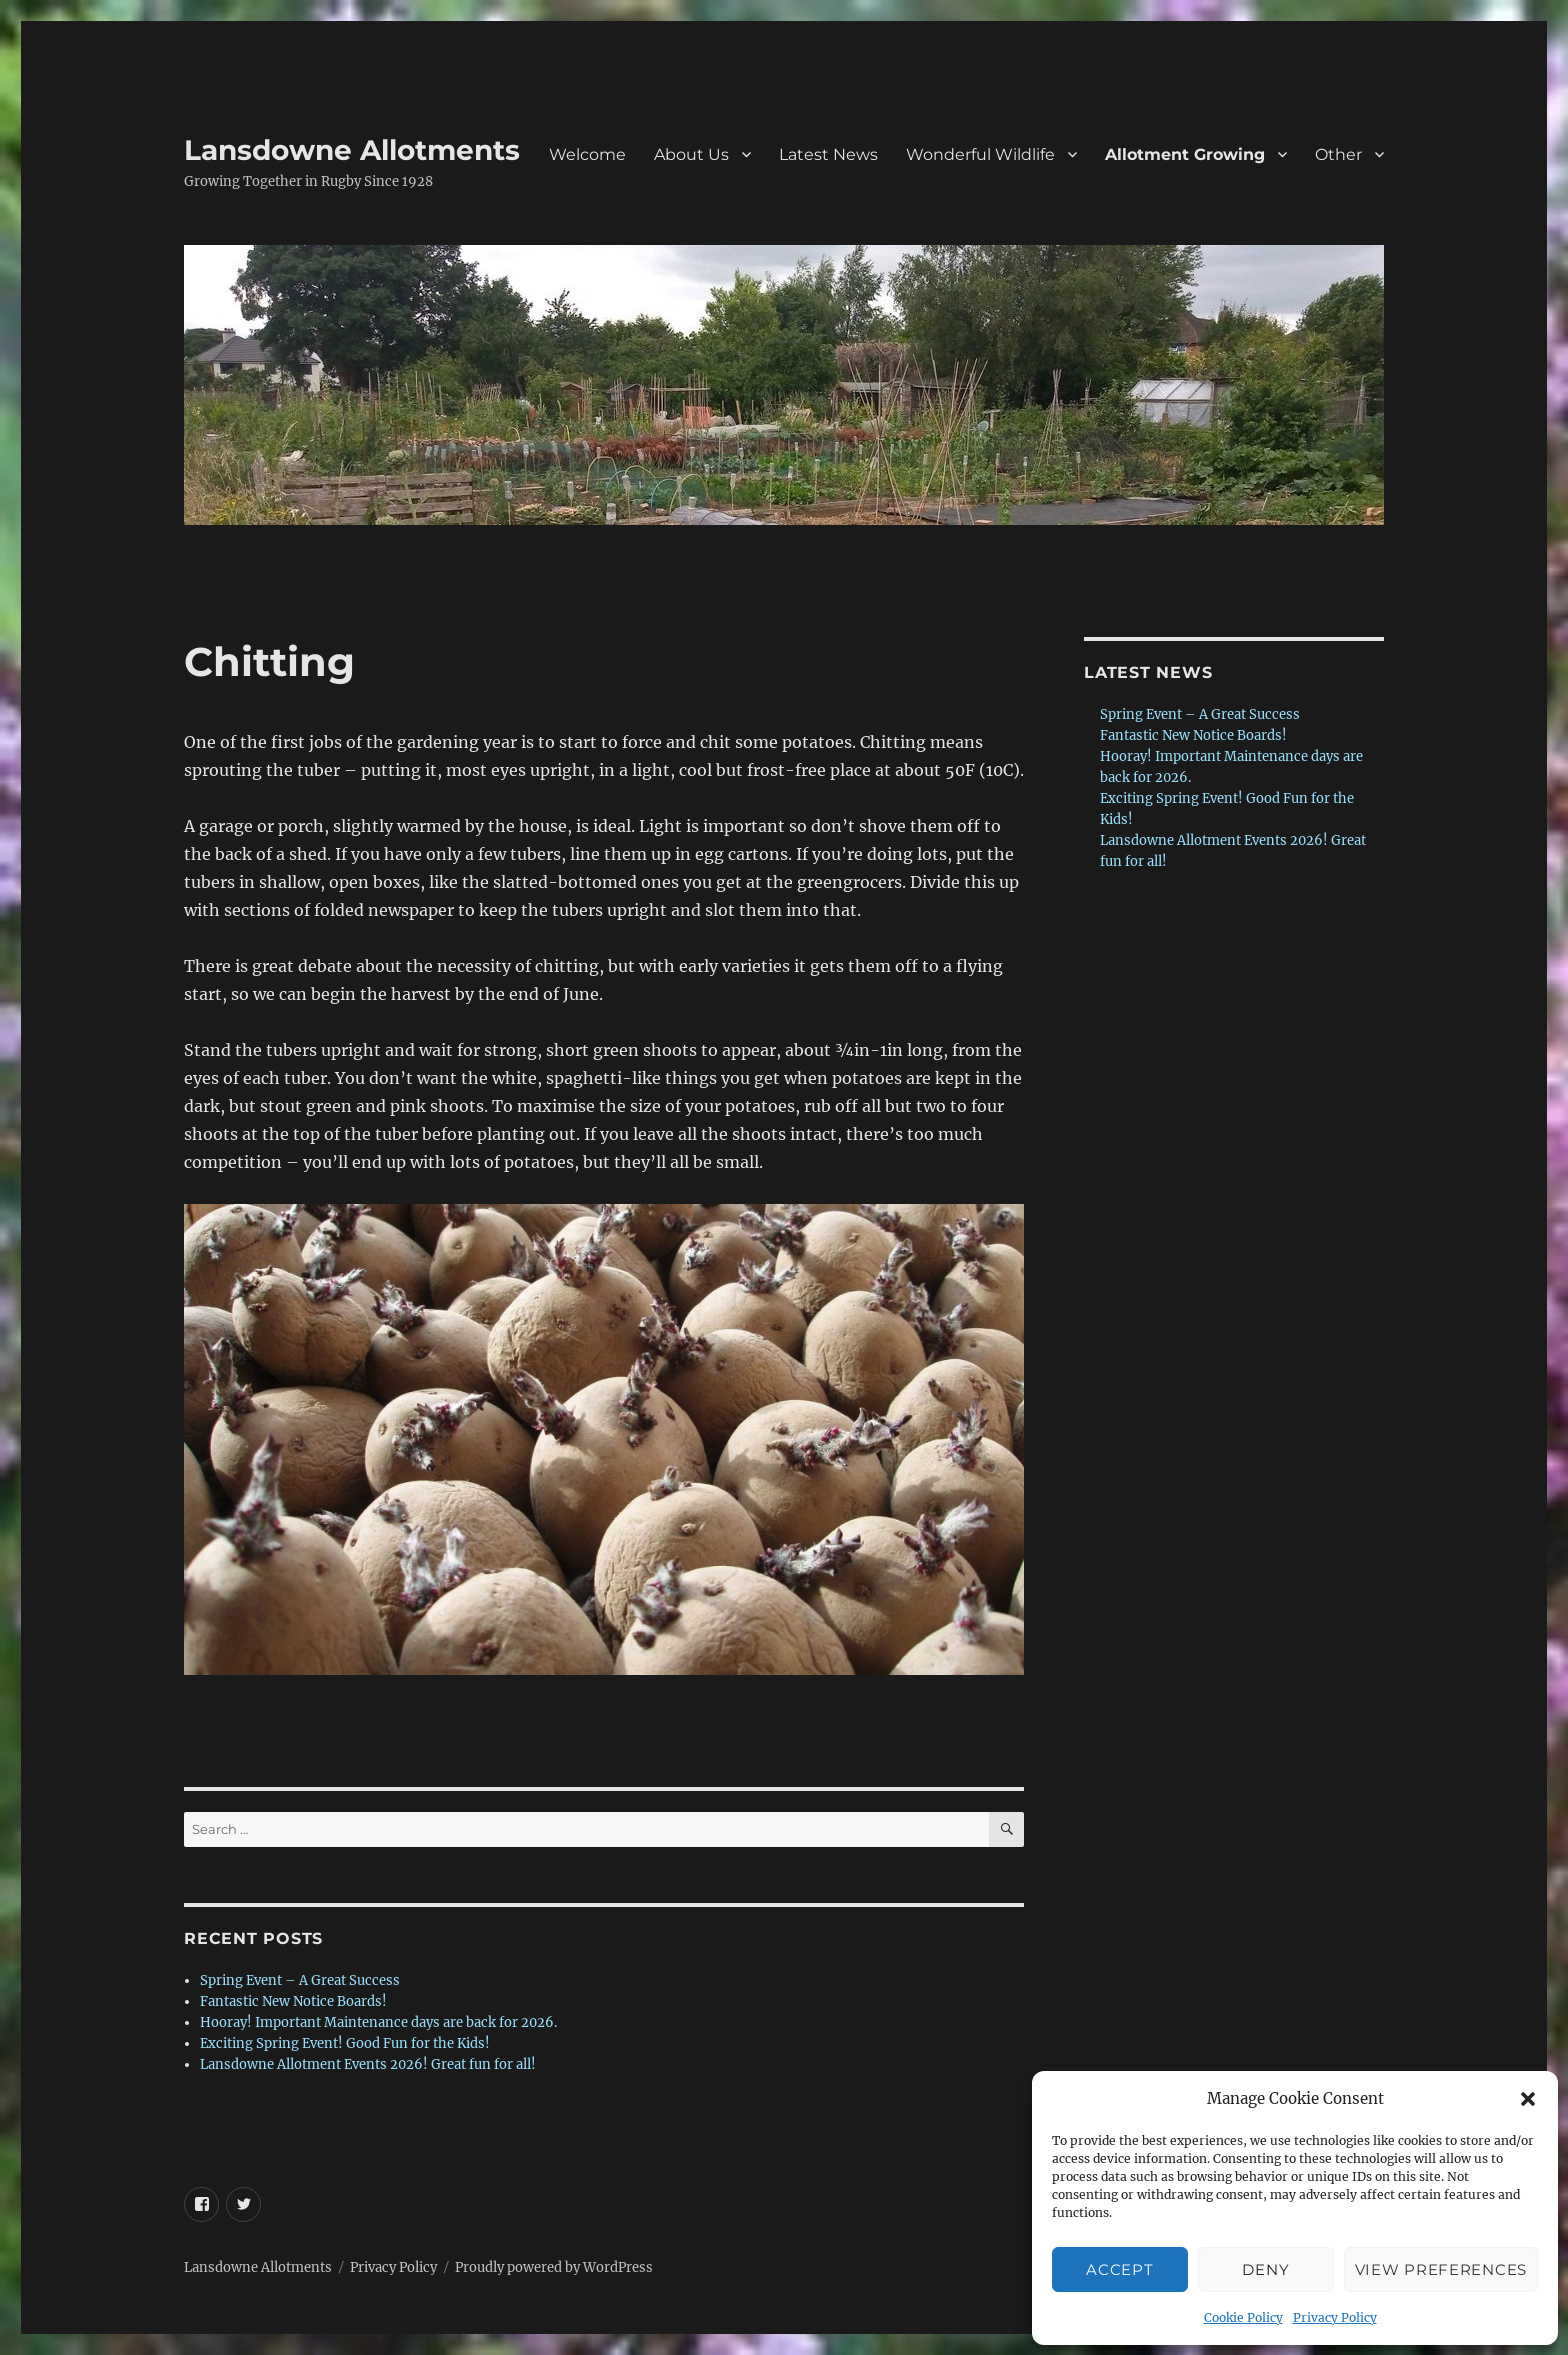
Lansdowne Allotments (352, 150)
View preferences (1441, 2269)
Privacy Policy (1335, 2317)
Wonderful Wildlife (980, 154)
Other (1338, 154)
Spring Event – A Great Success (300, 1980)
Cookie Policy (1243, 2317)
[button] (1528, 2099)
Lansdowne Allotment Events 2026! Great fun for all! (368, 2064)
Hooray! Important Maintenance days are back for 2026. (378, 2022)
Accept (1119, 2269)
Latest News (828, 154)
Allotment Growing (1185, 154)
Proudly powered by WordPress (554, 2267)
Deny (1265, 2269)
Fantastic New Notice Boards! (293, 2001)
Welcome (587, 154)
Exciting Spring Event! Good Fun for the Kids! (345, 2043)
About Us (691, 154)
